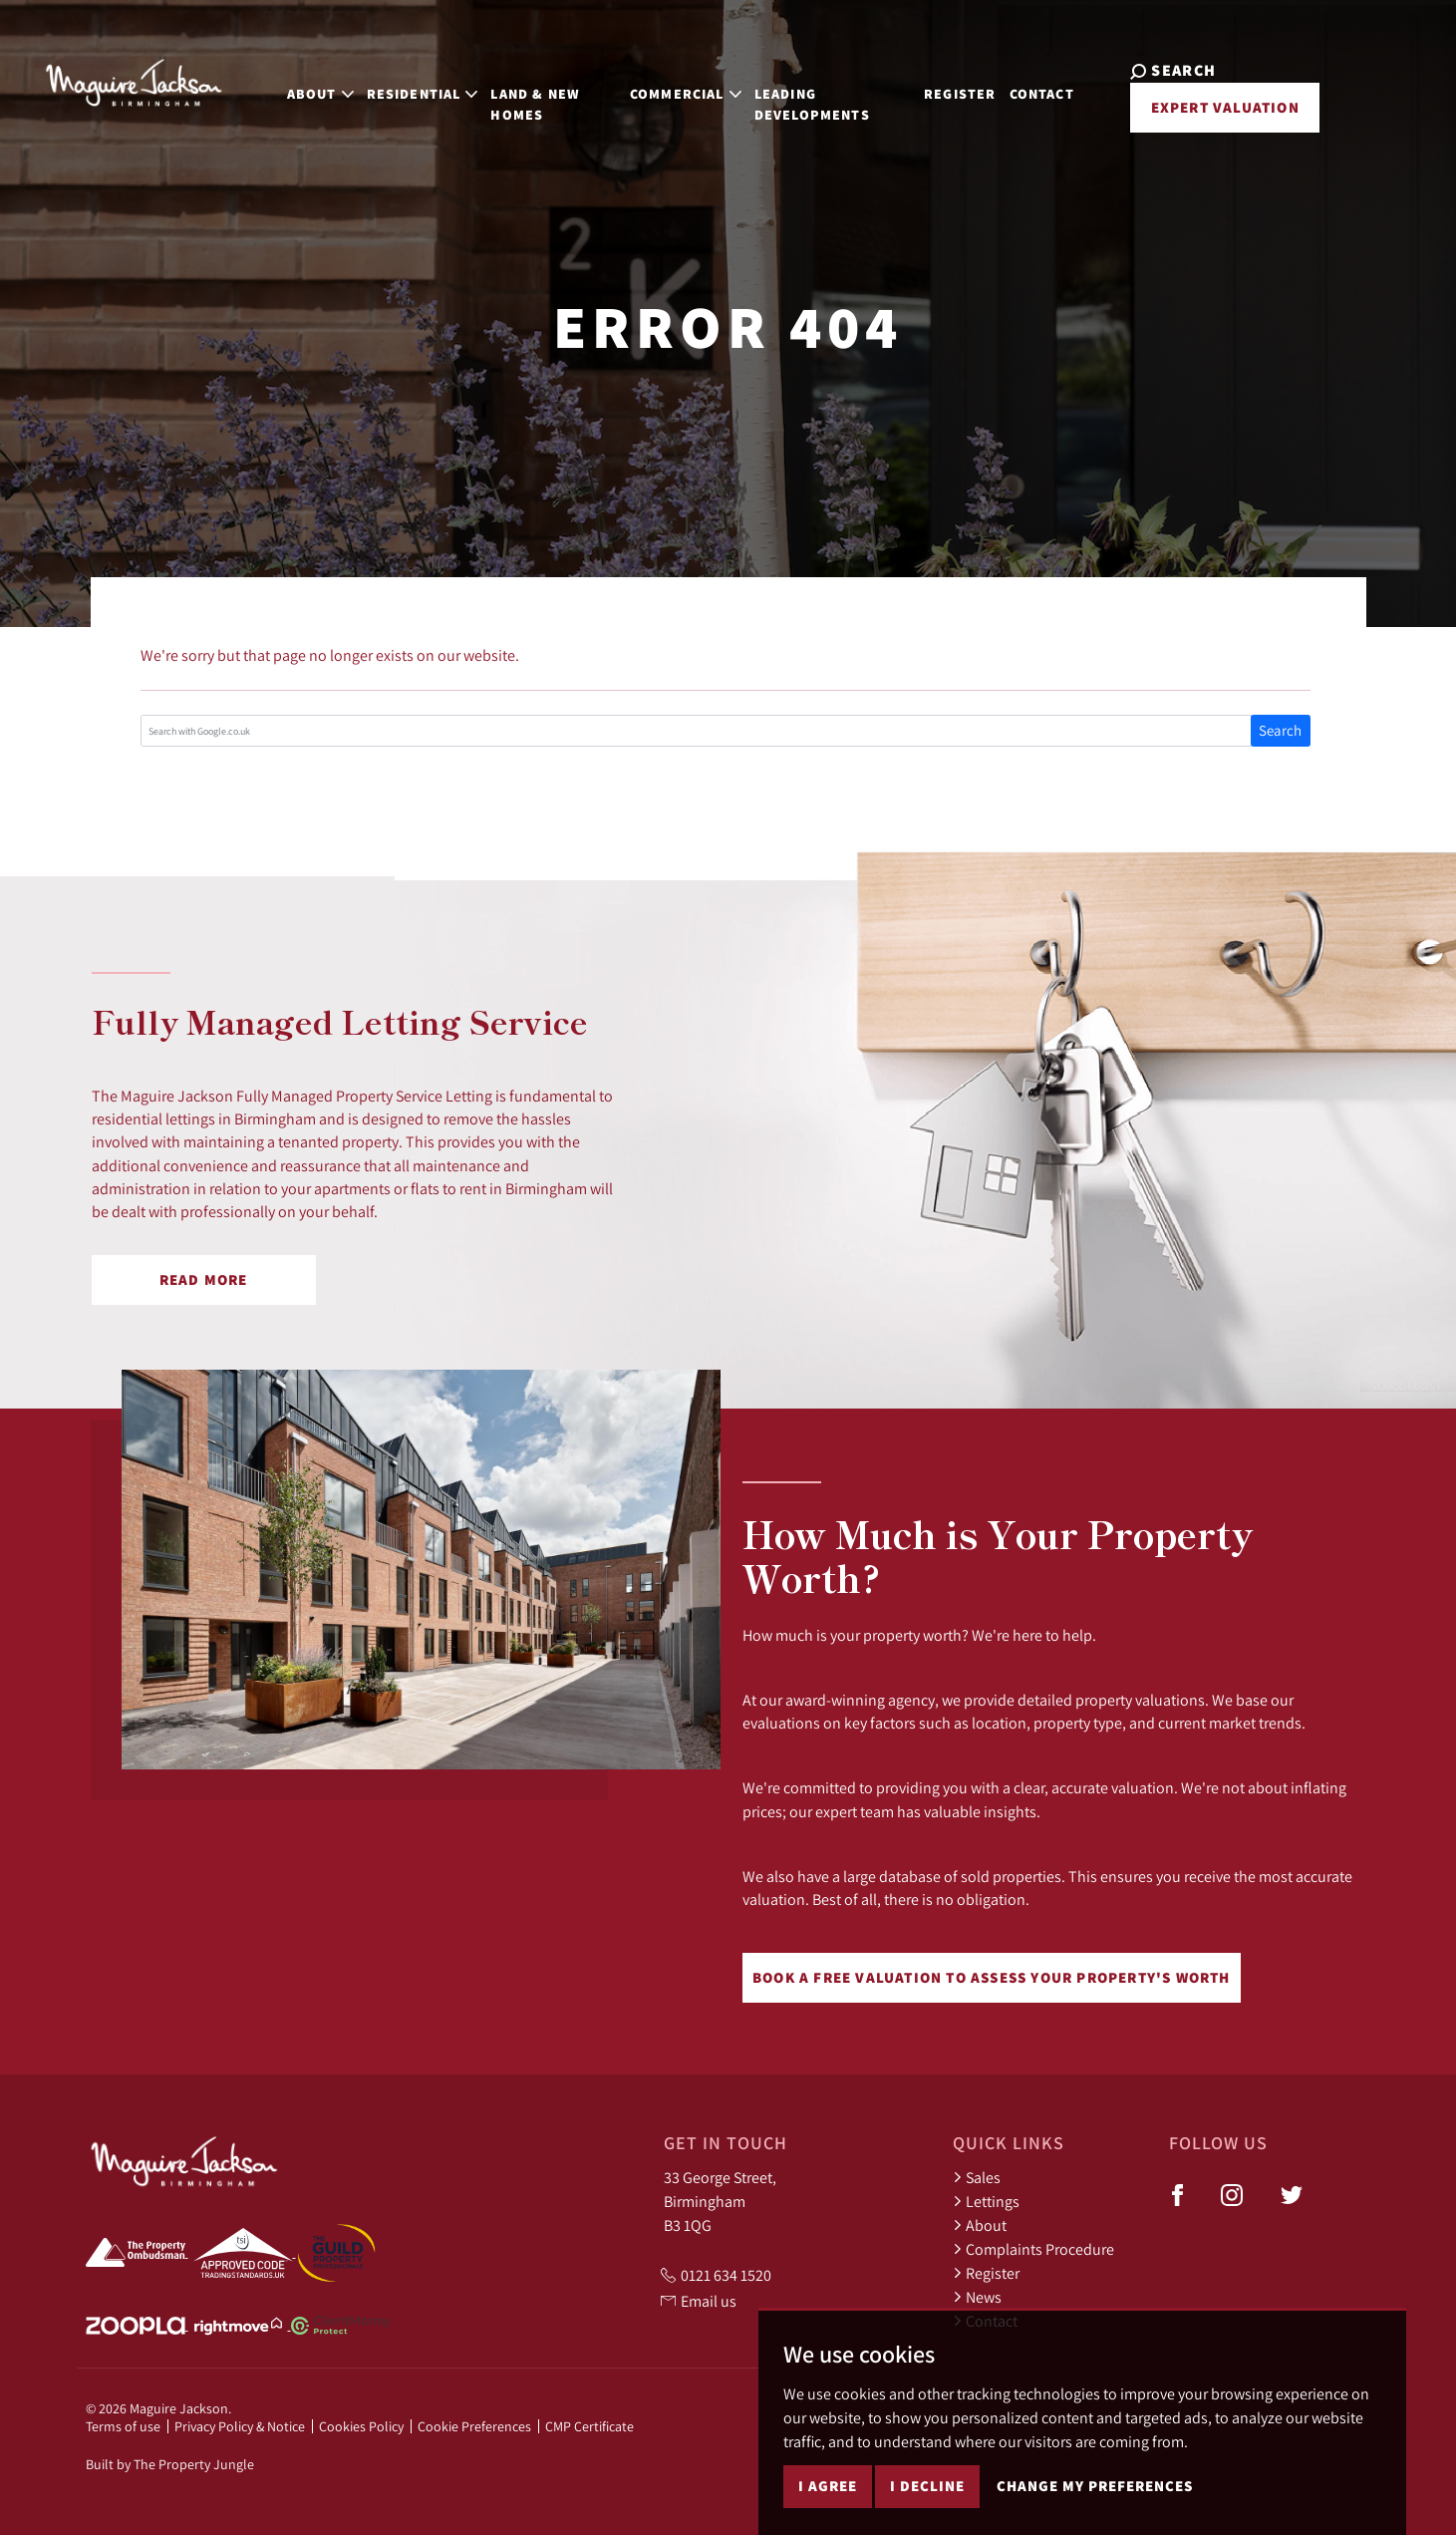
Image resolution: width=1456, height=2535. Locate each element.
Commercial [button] (671, 82)
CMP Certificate (589, 2426)
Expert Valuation (1210, 107)
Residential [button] (388, 82)
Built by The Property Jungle (170, 2464)
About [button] (287, 82)
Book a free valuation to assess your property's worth (991, 1977)
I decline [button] (927, 2485)
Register (969, 82)
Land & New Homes (502, 92)
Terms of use (123, 2426)
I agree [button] (827, 2485)
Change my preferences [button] (1095, 2485)
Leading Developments (797, 92)
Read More (203, 1279)
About (980, 2225)
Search (1280, 730)
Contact (1050, 82)
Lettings (986, 2201)
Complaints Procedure (1033, 2249)
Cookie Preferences (474, 2426)
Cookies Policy (361, 2426)
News (977, 2297)
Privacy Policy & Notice (239, 2426)
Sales (977, 2177)
